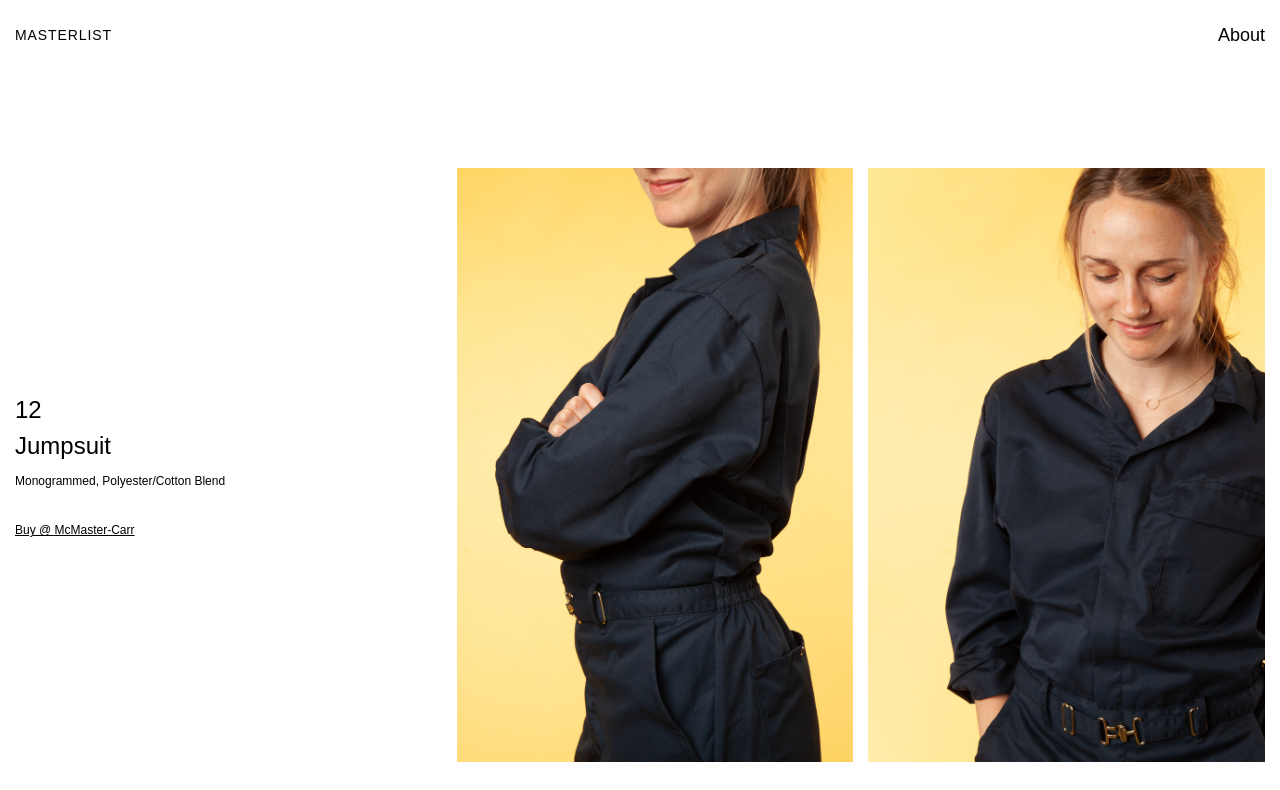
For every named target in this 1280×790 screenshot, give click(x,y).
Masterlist (63, 35)
